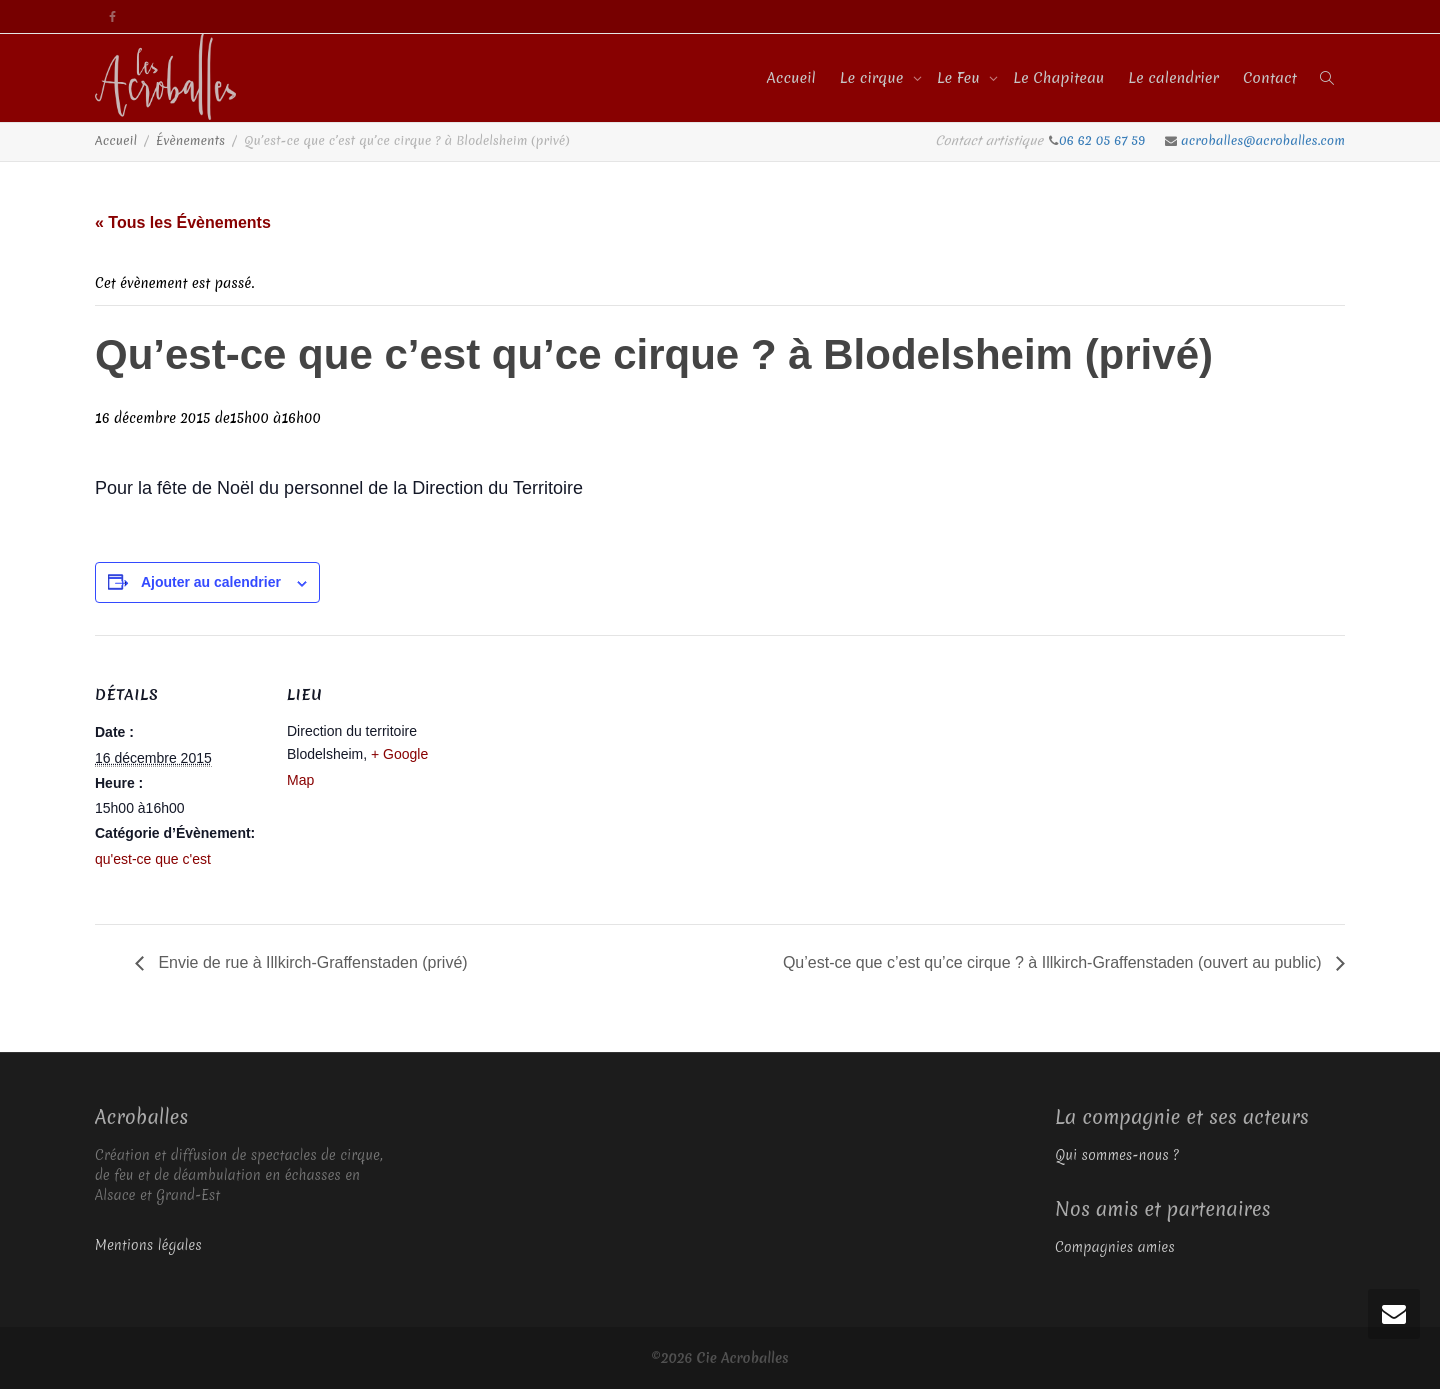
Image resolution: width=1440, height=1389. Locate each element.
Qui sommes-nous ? (1117, 1155)
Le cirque (874, 78)
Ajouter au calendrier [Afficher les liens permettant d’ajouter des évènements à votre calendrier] (211, 582)
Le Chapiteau (1058, 78)
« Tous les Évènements (183, 222)
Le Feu (960, 78)
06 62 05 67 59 (1104, 140)
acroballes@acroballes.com (1263, 140)
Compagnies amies (1115, 1247)
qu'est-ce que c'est (153, 859)
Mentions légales (148, 1245)
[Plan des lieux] (584, 773)
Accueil (791, 78)
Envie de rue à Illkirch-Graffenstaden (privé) (311, 962)
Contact (1270, 78)
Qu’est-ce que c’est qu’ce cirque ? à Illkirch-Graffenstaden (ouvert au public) (1054, 962)
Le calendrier (1173, 78)
